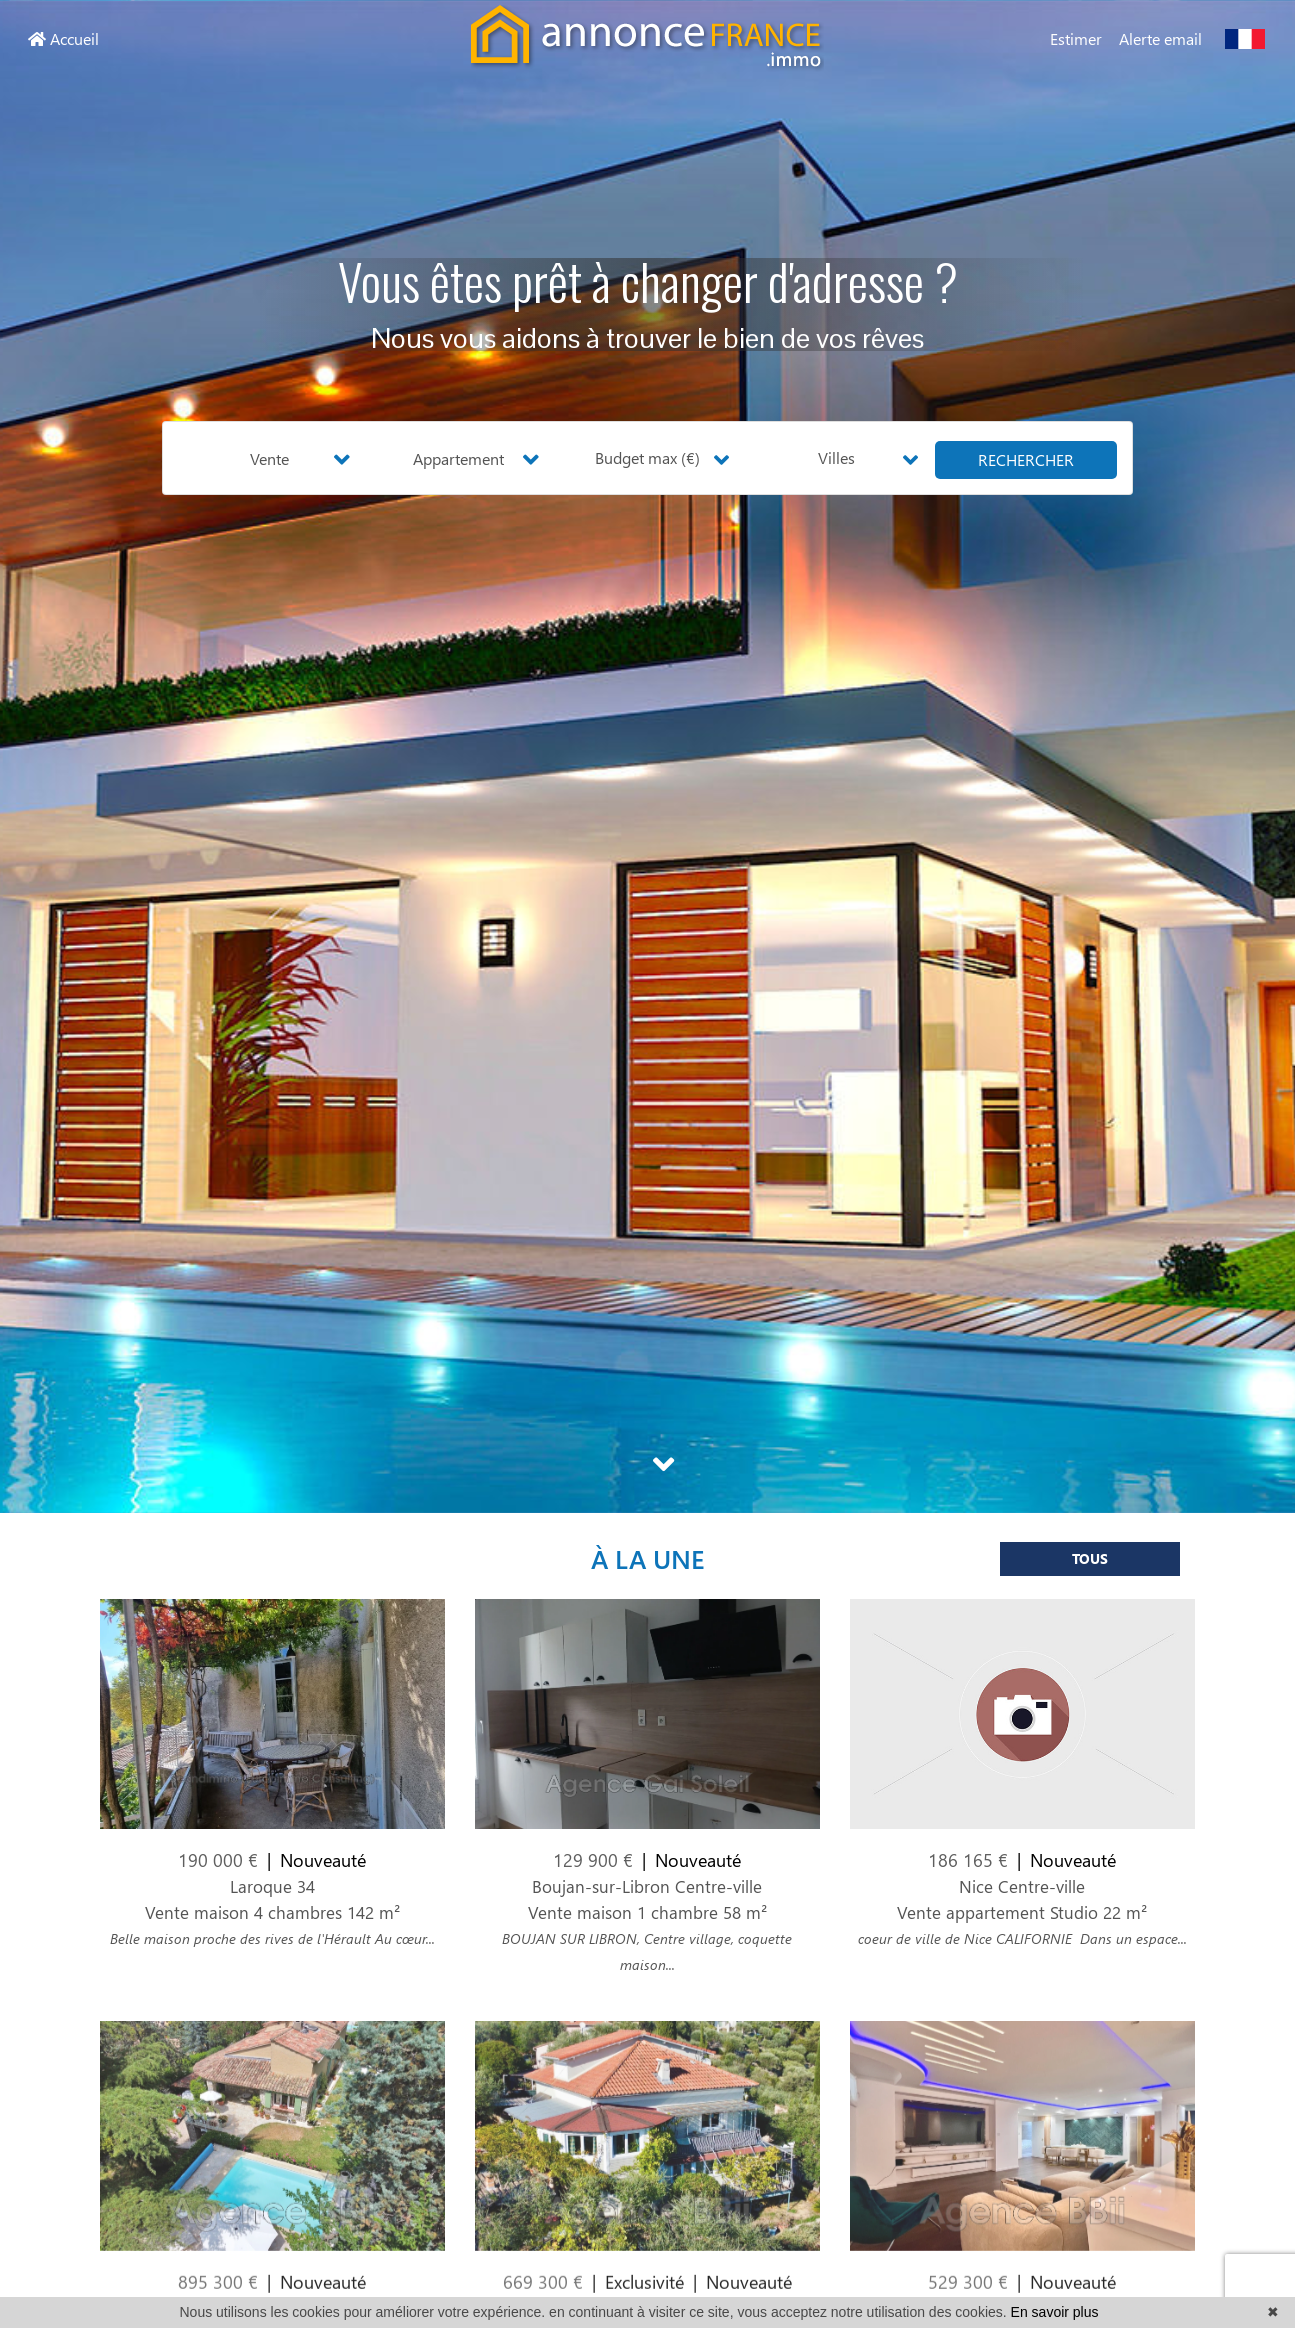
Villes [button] (836, 457)
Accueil (63, 38)
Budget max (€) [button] (647, 457)
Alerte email (1160, 38)
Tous (1090, 1570)
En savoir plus (1055, 2312)
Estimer (1076, 38)
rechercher (1026, 459)
